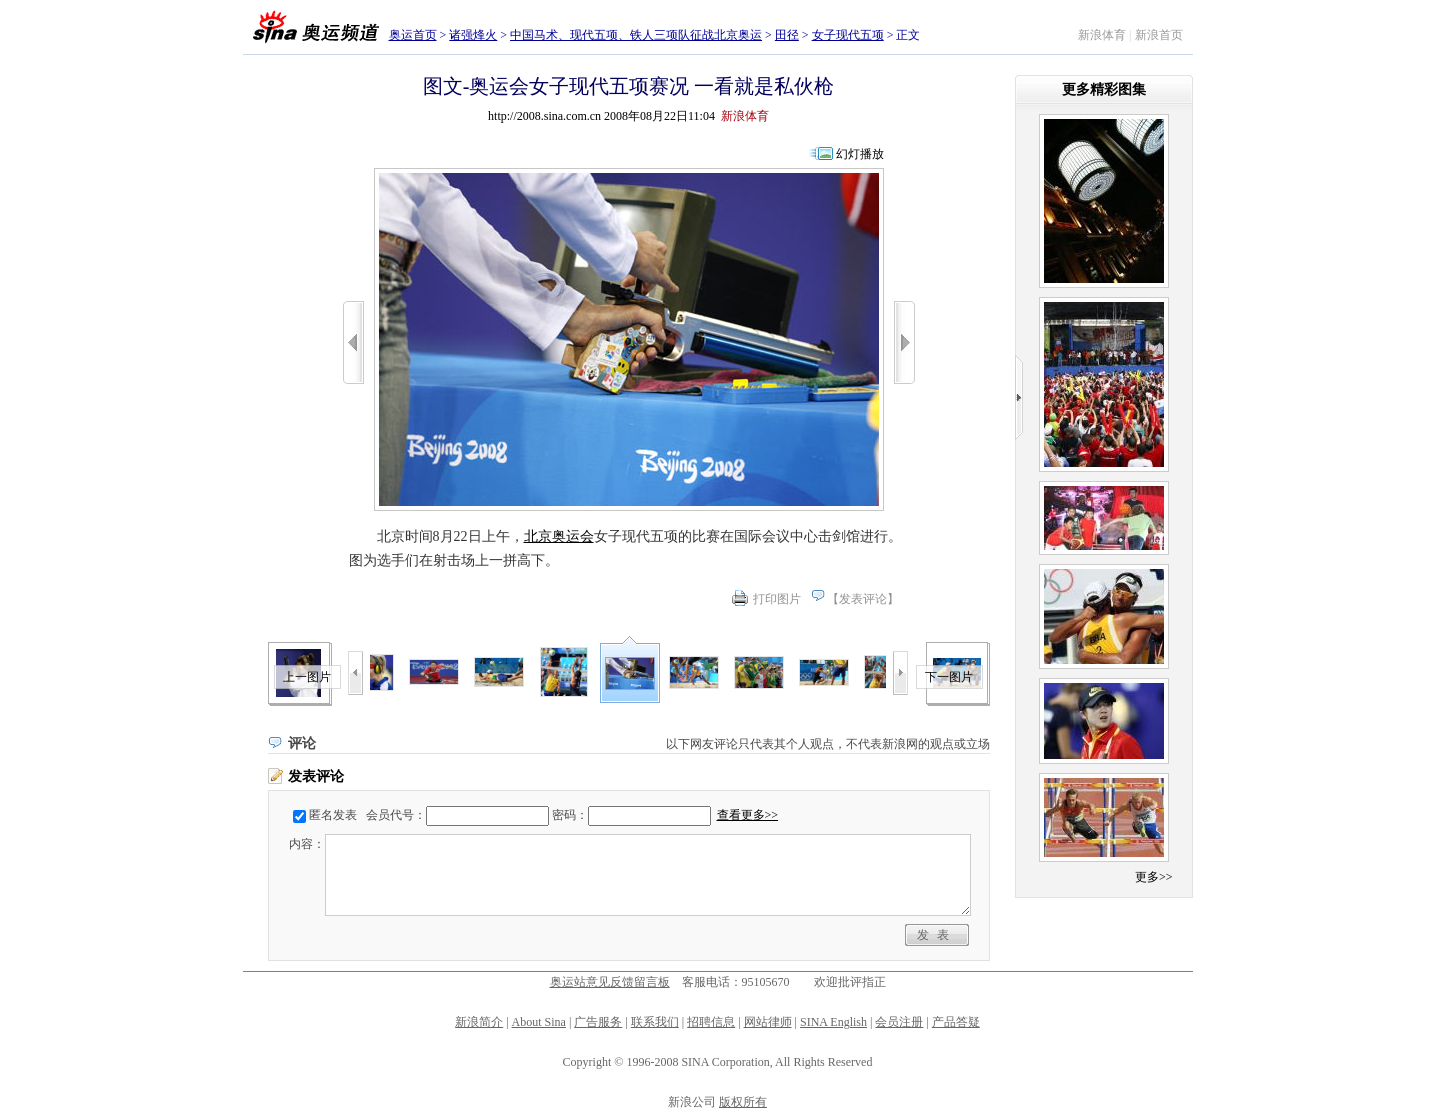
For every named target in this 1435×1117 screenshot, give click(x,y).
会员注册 (899, 1022)
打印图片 (777, 599)
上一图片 (307, 677)
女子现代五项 (848, 35)
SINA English (833, 1022)
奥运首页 (413, 35)
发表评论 (863, 599)
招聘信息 (711, 1022)
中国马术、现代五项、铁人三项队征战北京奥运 (636, 35)
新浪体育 (1102, 35)
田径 (787, 35)
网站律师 (768, 1022)
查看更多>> (748, 815)
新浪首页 (1159, 35)
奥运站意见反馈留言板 (610, 982)
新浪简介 (479, 1022)
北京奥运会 (559, 536)
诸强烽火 (473, 35)
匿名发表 (333, 815)
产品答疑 (956, 1022)
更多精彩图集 (1104, 89)
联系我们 (655, 1022)
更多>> (1154, 877)
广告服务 (598, 1022)
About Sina (539, 1022)
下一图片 (949, 677)
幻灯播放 (860, 154)
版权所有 (743, 1102)
